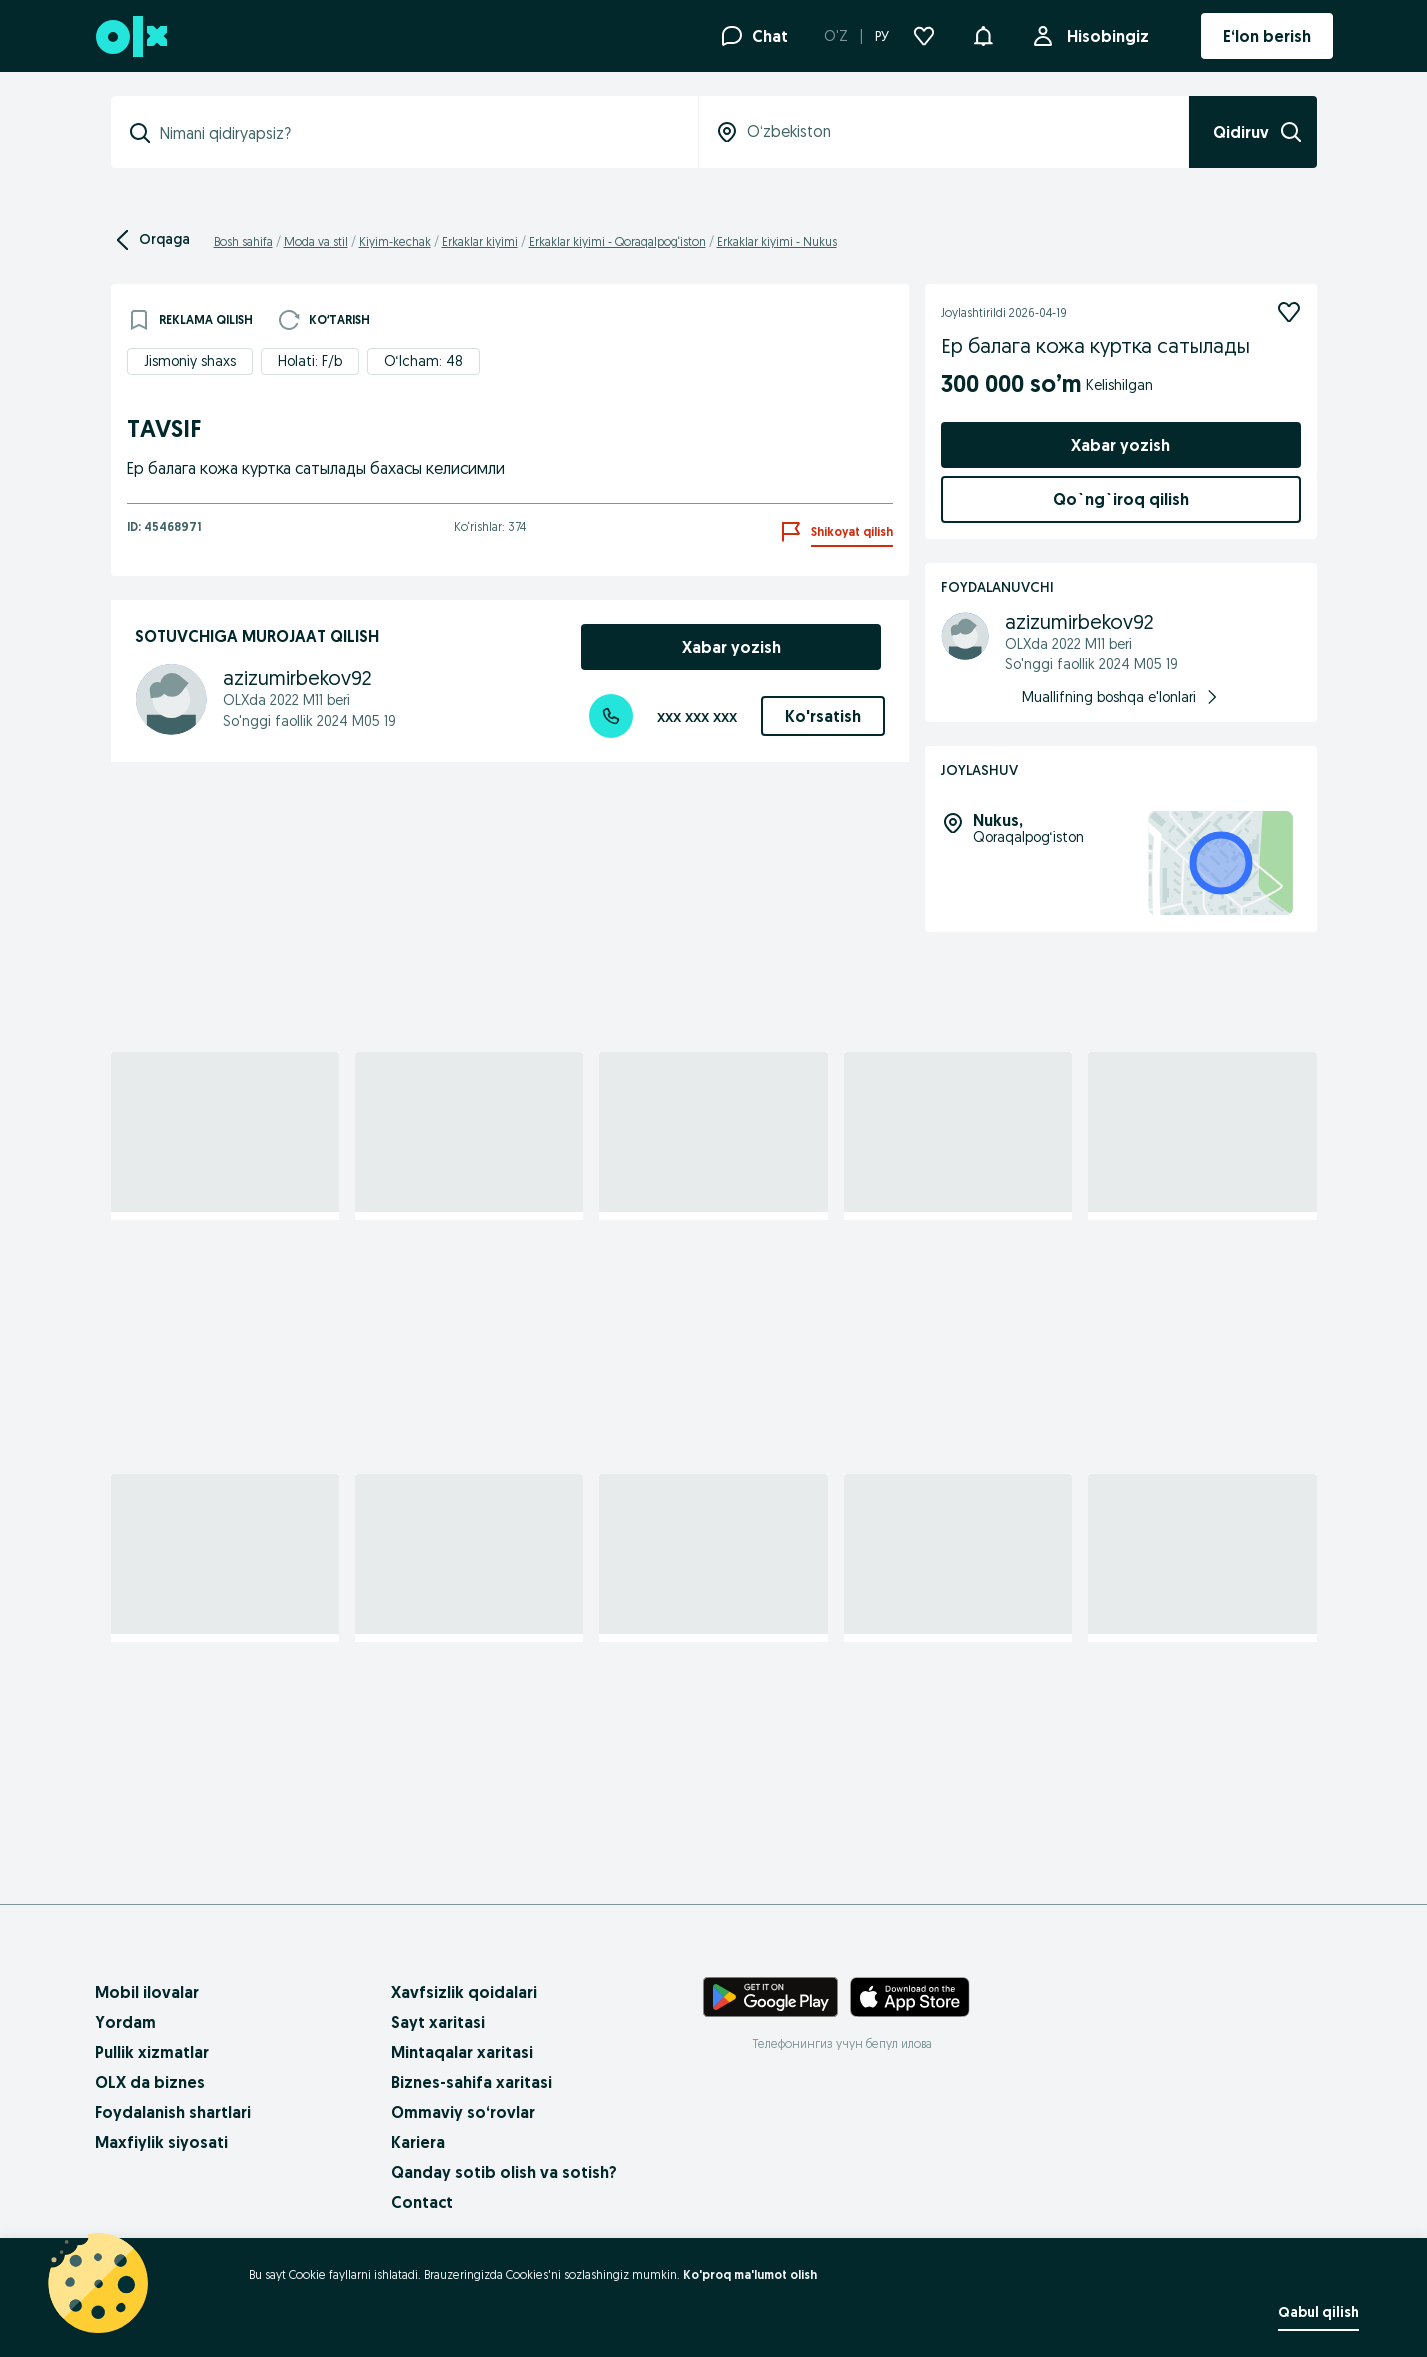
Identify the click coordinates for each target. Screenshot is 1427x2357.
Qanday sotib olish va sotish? (504, 2172)
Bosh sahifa (243, 241)
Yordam (125, 2022)
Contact (422, 2202)
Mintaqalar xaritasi (462, 2052)
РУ (882, 36)
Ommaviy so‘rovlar (463, 2112)
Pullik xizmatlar (152, 2052)
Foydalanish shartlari (173, 2112)
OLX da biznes (150, 2082)
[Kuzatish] (1289, 312)
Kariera (418, 2142)
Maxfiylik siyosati (161, 2142)
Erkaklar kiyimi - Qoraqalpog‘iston (617, 241)
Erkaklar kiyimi (480, 241)
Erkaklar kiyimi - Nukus (777, 241)
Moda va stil (316, 241)
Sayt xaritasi (438, 2022)
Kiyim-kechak (395, 241)
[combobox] (416, 133)
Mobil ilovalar (147, 1992)
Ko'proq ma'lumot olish (750, 2274)
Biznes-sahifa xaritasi (471, 2082)
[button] (983, 34)
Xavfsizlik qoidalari (464, 1992)
